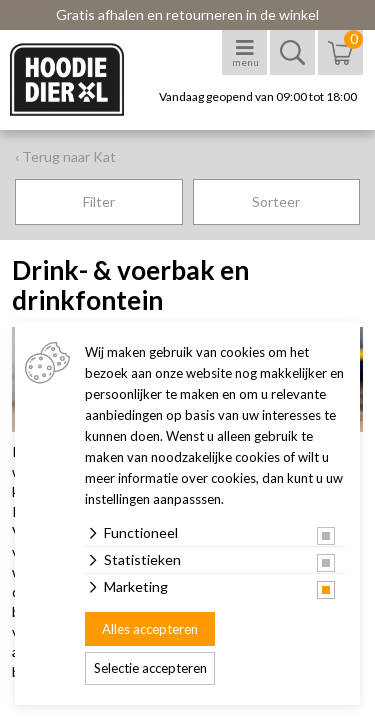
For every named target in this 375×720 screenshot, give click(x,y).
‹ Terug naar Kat (65, 156)
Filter (99, 201)
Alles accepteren (150, 629)
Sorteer (276, 201)
